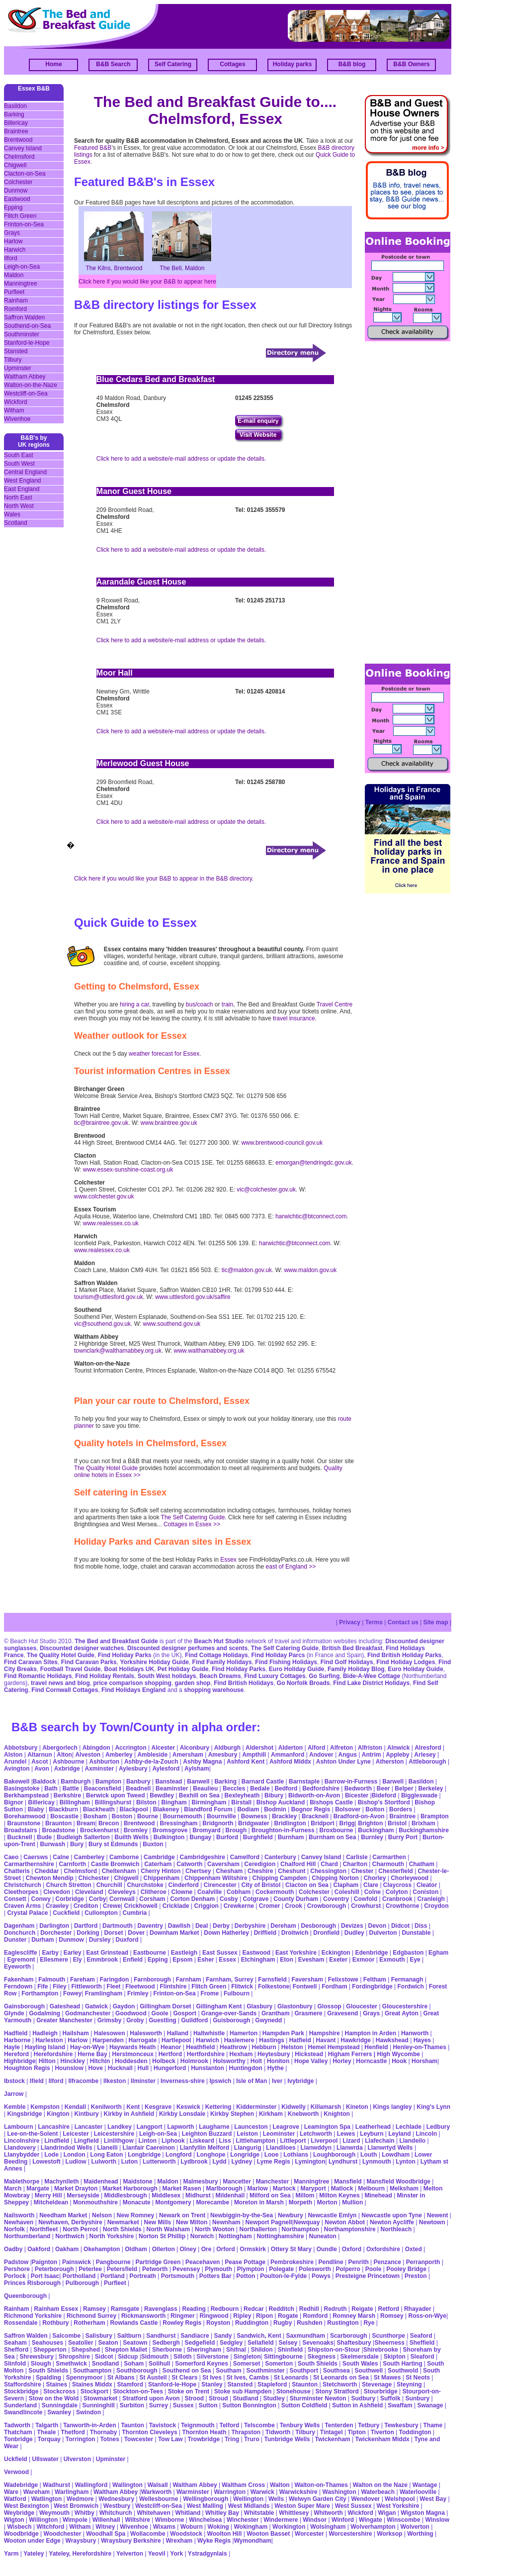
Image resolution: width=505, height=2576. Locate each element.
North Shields (122, 2229)
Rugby (282, 2322)
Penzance (387, 2262)
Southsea (336, 2370)
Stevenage (377, 2384)
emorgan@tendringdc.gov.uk (313, 1162)
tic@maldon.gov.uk (247, 1270)
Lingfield (86, 2140)
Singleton (247, 2356)
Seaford (421, 2335)
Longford (179, 2154)
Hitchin (100, 2061)
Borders (400, 1809)
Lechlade (408, 2126)
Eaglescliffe (20, 1952)
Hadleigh (45, 2033)
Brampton (435, 1816)
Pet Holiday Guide (183, 1669)
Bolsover (347, 1809)
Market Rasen (182, 2188)
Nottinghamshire (280, 2236)
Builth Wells (132, 1837)
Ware (11, 2491)
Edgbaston (408, 1952)
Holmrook (194, 2061)
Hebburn (264, 2047)
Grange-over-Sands (228, 2013)
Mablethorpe (21, 2181)
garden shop (192, 1683)
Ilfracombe (83, 2081)
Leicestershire (114, 2133)
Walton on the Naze (380, 2484)
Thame (432, 2425)
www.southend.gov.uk (171, 1323)
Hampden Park (283, 2033)
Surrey (158, 2405)
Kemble (14, 2106)
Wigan (387, 2512)
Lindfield (56, 2140)
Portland (112, 2276)
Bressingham (178, 1823)
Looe (271, 2154)
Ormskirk (253, 2249)
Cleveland (89, 1891)
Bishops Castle (331, 1802)
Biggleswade (419, 1795)
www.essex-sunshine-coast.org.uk (128, 1169)
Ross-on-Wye (427, 2315)
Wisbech (19, 2526)
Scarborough (348, 2335)
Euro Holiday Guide (296, 1669)
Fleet (114, 1986)
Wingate (370, 2519)
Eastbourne (149, 1952)
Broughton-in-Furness (283, 1830)
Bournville (221, 1816)
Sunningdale (60, 2405)
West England (22, 480)
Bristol (397, 1823)
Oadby (13, 2249)
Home (53, 64)
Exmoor (363, 1959)
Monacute (137, 2202)
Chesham (229, 1871)
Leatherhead (373, 2126)
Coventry (336, 1898)
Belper (404, 1788)
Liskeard (201, 2140)
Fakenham (18, 1979)
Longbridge (144, 2154)
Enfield (133, 1959)
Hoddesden (131, 2061)
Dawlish (179, 1925)
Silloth (182, 2356)
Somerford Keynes (201, 2363)
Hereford (16, 2054)
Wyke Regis (214, 2540)
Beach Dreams (220, 1676)
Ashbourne (68, 1761)
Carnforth (72, 1864)
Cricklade (176, 1905)
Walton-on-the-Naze (30, 385)
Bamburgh (75, 1781)
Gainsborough (24, 2006)
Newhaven (18, 2222)
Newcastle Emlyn (332, 2215)
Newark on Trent (182, 2215)
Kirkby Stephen (232, 2113)
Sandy (223, 2335)
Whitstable (259, 2512)
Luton (129, 2161)
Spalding (48, 2377)
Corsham (152, 1898)
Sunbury (417, 2398)
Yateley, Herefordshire (81, 2553)
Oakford (38, 2249)
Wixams (164, 2526)
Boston (122, 1816)
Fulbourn (237, 1993)
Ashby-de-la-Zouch (151, 1761)
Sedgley (231, 2342)
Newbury (290, 2215)
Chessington (328, 1871)
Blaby (36, 1809)
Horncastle (371, 2061)
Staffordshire (22, 2384)
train (227, 1004)
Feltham (374, 1979)
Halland (177, 2033)
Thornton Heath (204, 2432)
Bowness (254, 1816)
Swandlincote (23, 2412)
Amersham (187, 1754)
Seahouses (47, 2342)
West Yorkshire (397, 2505)
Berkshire (67, 1795)
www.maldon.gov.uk (310, 1270)
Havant (326, 2040)
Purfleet (14, 292)
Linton (148, 2140)
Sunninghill (99, 2405)
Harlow (13, 241)
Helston (292, 2047)
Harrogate (143, 2040)
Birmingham (209, 1802)
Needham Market (63, 2215)
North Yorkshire (111, 2236)
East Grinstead (107, 1952)
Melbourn (371, 2188)
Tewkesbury (401, 2425)
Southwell (369, 2370)
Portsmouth (177, 2276)
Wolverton (414, 2526)
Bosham (95, 1816)
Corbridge (70, 1898)
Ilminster (143, 2081)
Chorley (375, 1878)
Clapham (346, 1885)
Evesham (311, 1959)
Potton (245, 2276)
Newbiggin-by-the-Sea (241, 2215)
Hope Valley (311, 2061)
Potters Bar (215, 2276)
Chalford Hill (298, 1864)
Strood (194, 2398)
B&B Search (113, 64)
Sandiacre (194, 2335)
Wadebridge (21, 2484)
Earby (50, 1952)
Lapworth (180, 2126)
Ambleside (152, 1754)
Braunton (58, 1823)
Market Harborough (130, 2188)
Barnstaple (304, 1781)
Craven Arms (22, 1905)
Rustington (342, 2322)
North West (19, 505)
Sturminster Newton (318, 2398)
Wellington (248, 2498)
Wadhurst (56, 2484)
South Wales (360, 2363)
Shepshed (86, 2349)
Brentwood (18, 139)
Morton (327, 2202)
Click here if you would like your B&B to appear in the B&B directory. (163, 878)
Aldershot (259, 1747)
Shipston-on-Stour (334, 2349)
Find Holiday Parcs (278, 1655)
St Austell (153, 2377)
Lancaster (89, 2126)
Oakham (67, 2249)
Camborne (124, 1857)
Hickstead (309, 2054)
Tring (232, 2439)
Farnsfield (272, 1979)
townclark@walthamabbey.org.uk (118, 1350)
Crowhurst (366, 1905)
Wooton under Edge (32, 2540)
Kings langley (392, 2106)
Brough (236, 1830)
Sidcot (104, 2356)
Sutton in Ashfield (357, 2405)
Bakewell (16, 1781)
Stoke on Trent (188, 2391)
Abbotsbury (20, 1747)
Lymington (310, 2161)
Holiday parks (292, 64)
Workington (288, 2526)
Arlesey (424, 1754)
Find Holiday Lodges (405, 1662)
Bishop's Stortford (384, 1802)
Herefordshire (53, 2054)
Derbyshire (250, 1925)
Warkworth (156, 2491)
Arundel (15, 1761)
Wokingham (250, 2526)
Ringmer (182, 2315)
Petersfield (122, 2269)
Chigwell (15, 165)
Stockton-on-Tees (138, 2391)
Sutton (208, 2405)
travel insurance (294, 1018)
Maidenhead (101, 2181)
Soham (134, 2363)
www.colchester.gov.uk (104, 1196)
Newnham (226, 2222)
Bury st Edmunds (113, 1844)
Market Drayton (75, 2188)
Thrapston (246, 2432)
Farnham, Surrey (229, 1979)
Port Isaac (45, 2276)
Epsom (182, 1959)
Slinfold (15, 2363)
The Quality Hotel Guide (106, 1468)
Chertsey (198, 1871)
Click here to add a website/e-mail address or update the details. (181, 458)
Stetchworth (340, 2384)
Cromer (269, 1905)
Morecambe (212, 2202)
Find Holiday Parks (125, 1655)
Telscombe (259, 2425)
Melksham (404, 2188)
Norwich (202, 2236)
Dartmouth (117, 1925)
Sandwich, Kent (259, 2335)
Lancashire (53, 2126)
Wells (276, 2498)
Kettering (218, 2106)
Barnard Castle (263, 1781)
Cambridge (159, 1857)
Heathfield (200, 2047)
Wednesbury (116, 2498)
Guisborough (231, 2020)
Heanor (171, 2047)
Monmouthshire (95, 2202)
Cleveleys (121, 1891)
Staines (56, 2384)
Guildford (194, 2020)
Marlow (258, 2188)
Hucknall (120, 2068)
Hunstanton (207, 2068)
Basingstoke (21, 1788)
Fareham (82, 1979)
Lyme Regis (273, 2161)
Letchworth (316, 2133)
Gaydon (124, 2006)
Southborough (137, 2370)
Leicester (76, 2133)
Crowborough (326, 1905)
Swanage (430, 2405)
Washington (339, 2491)
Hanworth (414, 2033)
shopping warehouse (214, 1689)
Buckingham (376, 1830)
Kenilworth (106, 2106)
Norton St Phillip (162, 2236)
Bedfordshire (320, 1788)
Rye (368, 2322)
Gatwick (96, 2006)
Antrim (371, 1754)
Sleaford (422, 2356)
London (74, 2154)
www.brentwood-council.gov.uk (282, 1142)
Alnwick (398, 1747)
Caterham (157, 1864)
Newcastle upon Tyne (391, 2215)
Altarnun (39, 1754)
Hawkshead (392, 2040)
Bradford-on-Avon (359, 1816)
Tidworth (277, 2432)
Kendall (75, 2106)
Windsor (315, 2519)
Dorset (113, 1932)
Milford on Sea (270, 2195)
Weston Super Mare (302, 2505)
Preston (416, 2276)
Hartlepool (176, 2040)
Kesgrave (158, 2106)
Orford (225, 2249)
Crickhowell (141, 1905)
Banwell (198, 1781)
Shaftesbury (354, 2342)
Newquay (307, 2222)
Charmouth (388, 1864)
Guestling (162, 2020)
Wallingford (91, 2484)
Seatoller (80, 2342)
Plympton (250, 2269)
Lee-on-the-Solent (32, 2133)
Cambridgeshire (202, 1857)
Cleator (427, 1885)
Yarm (11, 2553)
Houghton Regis (27, 2068)
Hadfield (15, 2033)
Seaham (15, 2342)
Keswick (188, 2106)
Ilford (10, 258)
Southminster (21, 334)
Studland (245, 2398)
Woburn (191, 2526)
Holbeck (163, 2061)
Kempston (45, 2106)
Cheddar (47, 1871)
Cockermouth (274, 1891)
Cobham (239, 1891)
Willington (43, 2519)
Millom (305, 2195)
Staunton (305, 2384)
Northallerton (257, 2229)
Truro (251, 2439)
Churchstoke (145, 1885)
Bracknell (315, 1816)
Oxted (413, 2249)
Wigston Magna (423, 2512)
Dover (136, 1932)
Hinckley (73, 2061)
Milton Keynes (339, 2195)
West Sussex (353, 2505)
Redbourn (225, 2308)
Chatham (421, 1864)
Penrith (358, 2262)
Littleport (293, 2140)
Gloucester (361, 2006)
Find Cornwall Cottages (64, 1689)
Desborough (319, 1925)
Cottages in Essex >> (192, 1524)
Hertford (170, 2054)
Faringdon (114, 1979)
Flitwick (242, 1986)
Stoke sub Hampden (242, 2391)
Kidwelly (293, 2106)
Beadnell (138, 1788)
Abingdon (96, 1747)
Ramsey (94, 2308)
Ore (206, 2249)
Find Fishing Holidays (286, 1662)
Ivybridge (300, 2081)
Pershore (17, 2269)
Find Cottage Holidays (216, 1655)
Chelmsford (19, 156)
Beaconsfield (102, 1788)
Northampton (300, 2229)
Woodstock (186, 2533)
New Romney (134, 2215)
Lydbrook (193, 2161)
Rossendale (20, 2322)
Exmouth (392, 1959)
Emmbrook (102, 1959)
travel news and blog (60, 1683)
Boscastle (64, 1816)
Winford (343, 2519)
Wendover (365, 2498)
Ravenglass (160, 2308)
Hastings (271, 2040)
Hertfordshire (206, 2054)
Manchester (272, 2181)
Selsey (287, 2342)
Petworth (155, 2269)
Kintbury (86, 2113)
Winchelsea (205, 2519)
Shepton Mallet (126, 2349)
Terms (374, 1622)
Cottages (232, 64)
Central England (25, 472)
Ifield (37, 2081)
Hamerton (243, 2033)
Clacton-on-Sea (24, 173)
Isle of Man (251, 2081)
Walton (280, 2484)
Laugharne (214, 2126)
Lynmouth (376, 2161)
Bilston (146, 1802)
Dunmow (15, 190)
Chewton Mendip (50, 1878)
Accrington (130, 1747)
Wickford (15, 401)
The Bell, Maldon (182, 268)
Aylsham (196, 1768)
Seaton (108, 2342)
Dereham (283, 1925)
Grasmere (309, 2013)
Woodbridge (21, 2533)
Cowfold (365, 1898)
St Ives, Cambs (248, 2377)
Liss (225, 2140)
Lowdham (396, 2154)
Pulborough (82, 2282)
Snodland (105, 2363)
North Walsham (168, 2229)
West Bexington (26, 2505)
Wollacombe (147, 2533)
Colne (372, 1891)
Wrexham (179, 2540)
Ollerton (163, 2249)
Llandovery (20, 2147)
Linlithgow (119, 2140)
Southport (304, 2370)
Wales (12, 514)
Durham (42, 1939)
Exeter (338, 1959)
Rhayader (417, 2308)
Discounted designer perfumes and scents (187, 1648)
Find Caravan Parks (89, 1662)
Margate (37, 2188)
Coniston (425, 1891)
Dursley (100, 1939)
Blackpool (134, 1809)
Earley (73, 1952)
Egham (438, 1952)
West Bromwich (76, 2505)
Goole (160, 2013)
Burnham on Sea (332, 1837)
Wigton (14, 2519)
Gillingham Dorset (165, 2006)
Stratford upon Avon (151, 2398)
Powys (321, 2276)
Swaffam (400, 2405)
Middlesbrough (125, 2195)
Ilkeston (114, 2081)
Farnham (188, 1979)
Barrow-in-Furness (351, 1781)
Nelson (102, 2215)
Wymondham (252, 2540)
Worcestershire (350, 2533)
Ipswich (220, 2081)
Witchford (51, 2526)
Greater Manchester (64, 2020)
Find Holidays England (133, 1689)
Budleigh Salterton (83, 1837)
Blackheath (99, 1809)
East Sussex (220, 1952)
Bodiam (248, 1809)
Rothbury (55, 2322)
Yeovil (157, 2553)
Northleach (396, 2229)
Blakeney (166, 1809)
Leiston (247, 2133)
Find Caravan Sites (31, 1662)
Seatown (135, 2342)
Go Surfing (324, 1676)
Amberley (119, 1754)
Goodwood (131, 2013)
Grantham (275, 2013)
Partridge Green (158, 2262)
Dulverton (383, 1932)
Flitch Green (20, 215)
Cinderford (183, 1885)
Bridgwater (253, 1823)
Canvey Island (23, 148)
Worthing (420, 2533)
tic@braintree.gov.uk (101, 1122)
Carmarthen (389, 1857)
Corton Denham (192, 1898)
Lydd (219, 2161)
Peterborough (54, 2269)
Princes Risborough (32, 2282)
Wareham (36, 2491)
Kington (58, 2113)
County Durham (295, 1898)
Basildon (15, 105)
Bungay (200, 1837)
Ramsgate (125, 2308)
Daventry (150, 1925)
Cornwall (122, 1898)
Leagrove (286, 2126)
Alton (64, 1754)
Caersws (35, 1857)
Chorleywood (409, 1878)
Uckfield (15, 2459)
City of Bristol (261, 1885)
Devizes (352, 1925)
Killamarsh (326, 2106)
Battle (71, 1788)
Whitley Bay (222, 2512)
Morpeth (300, 2202)
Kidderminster (256, 2106)
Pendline (331, 2262)
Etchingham (258, 1959)
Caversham (223, 1864)
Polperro (348, 2269)
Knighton (337, 2113)
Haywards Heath (132, 2047)
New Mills (157, 2222)
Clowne (181, 1891)
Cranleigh (430, 1898)
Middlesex (166, 2195)
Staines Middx (92, 2384)
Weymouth (54, 2512)
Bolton (374, 1809)
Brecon (108, 1823)
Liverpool (324, 2140)
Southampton (92, 2370)
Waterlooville (418, 2491)
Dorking (88, 1932)
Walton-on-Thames (321, 2484)
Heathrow (233, 2047)
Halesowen (109, 2033)
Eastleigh (184, 1952)
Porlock (15, 2276)
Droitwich (295, 1932)
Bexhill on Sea (199, 1795)
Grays (12, 232)
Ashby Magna (202, 1761)
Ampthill (254, 1754)
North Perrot (80, 2229)
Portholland (79, 2276)
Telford (229, 2425)
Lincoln (426, 2133)
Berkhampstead (26, 1795)
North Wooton (215, 2229)
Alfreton (341, 1747)
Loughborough (334, 2154)
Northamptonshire (350, 2229)
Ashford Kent (245, 1761)
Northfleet (44, 2229)
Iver (277, 2081)
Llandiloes (280, 2147)
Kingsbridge (24, 2113)
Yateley (33, 2553)
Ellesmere (54, 1959)
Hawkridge (355, 2040)
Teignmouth (198, 2425)
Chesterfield (395, 1871)
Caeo (11, 1857)
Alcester (163, 1747)
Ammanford (287, 1754)
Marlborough (224, 2188)
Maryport (313, 2188)
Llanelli (107, 2147)
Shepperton (50, 2349)
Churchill (109, 1885)
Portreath (143, 2276)
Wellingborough (205, 2498)
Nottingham (235, 2236)
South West (19, 463)
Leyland (399, 2133)
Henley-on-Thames (419, 2047)
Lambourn (18, 2126)
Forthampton (39, 1993)
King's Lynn (433, 2106)
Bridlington (290, 1823)
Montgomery (173, 2202)
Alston (13, 1754)
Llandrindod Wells (66, 2147)
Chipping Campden (279, 1878)
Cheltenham (119, 1871)
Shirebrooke (380, 2349)
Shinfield (290, 2349)
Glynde (14, 2013)
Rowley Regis (182, 2322)
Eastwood (17, 199)
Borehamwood (24, 1816)
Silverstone (212, 2356)
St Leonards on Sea (341, 2377)
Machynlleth (61, 2181)
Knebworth (303, 2113)
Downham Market (174, 1932)
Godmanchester (87, 2013)
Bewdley (162, 1795)
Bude (44, 1837)
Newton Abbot (345, 2222)
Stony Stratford (336, 2391)
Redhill (309, 2308)
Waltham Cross (243, 2484)
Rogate (288, 2315)
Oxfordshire (383, 2249)
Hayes (422, 2040)
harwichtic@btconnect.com (311, 1216)
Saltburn (129, 2335)
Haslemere (239, 2040)
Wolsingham (327, 2526)
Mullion (352, 2202)
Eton (286, 1959)
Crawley (57, 1905)
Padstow (16, 2262)
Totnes (109, 2439)
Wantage (425, 2484)
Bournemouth (182, 1816)
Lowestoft (46, 2161)
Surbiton (132, 2405)
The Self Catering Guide (193, 1517)
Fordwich (410, 1986)
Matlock (342, 2188)
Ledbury (438, 2126)
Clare (370, 1885)
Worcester (309, 2533)
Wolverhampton (373, 2526)
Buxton (153, 1844)
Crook (293, 1905)
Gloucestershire (404, 2006)
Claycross (397, 1885)
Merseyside (83, 2195)
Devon (377, 1925)
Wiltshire (137, 2519)
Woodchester (63, 2533)
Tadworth (17, 2425)
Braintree (16, 131)
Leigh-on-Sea (22, 266)
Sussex (183, 2405)
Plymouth (218, 2269)
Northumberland (27, 2236)
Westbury (116, 2505)
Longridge (244, 2154)
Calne (61, 1857)
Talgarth (46, 2425)
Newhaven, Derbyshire (70, 2222)
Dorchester (56, 1932)
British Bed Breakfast (352, 1648)
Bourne (147, 1816)
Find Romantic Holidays (38, 1676)
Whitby (84, 2512)
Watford (15, 2498)
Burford (227, 1837)
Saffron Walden (24, 317)
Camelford (244, 1857)
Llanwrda (350, 2147)
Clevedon (56, 1891)
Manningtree (20, 283)
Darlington (54, 1925)
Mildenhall (230, 2195)
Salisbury (98, 2335)
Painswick (76, 2262)
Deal (201, 1925)
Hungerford (169, 2068)
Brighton (370, 1823)
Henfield (376, 2047)
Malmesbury (200, 2181)
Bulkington (169, 1837)
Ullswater (45, 2459)
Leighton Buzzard (207, 2133)
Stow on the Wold (54, 2398)
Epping (13, 207)
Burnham (291, 1837)
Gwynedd (268, 2020)
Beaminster (172, 1788)
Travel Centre (334, 1004)
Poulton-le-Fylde (283, 2276)
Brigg (347, 1823)
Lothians (295, 2154)
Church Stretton (68, 1885)
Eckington (336, 1952)
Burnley (372, 1837)
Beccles (234, 1788)
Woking (218, 2526)
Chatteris (17, 1871)
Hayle (12, 2047)
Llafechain (379, 2140)
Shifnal (236, 2349)
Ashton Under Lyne (343, 1761)
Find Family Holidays (222, 1662)
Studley (274, 2398)
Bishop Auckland (280, 1802)
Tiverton (382, 2432)
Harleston (49, 2040)
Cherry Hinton (160, 1871)
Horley (342, 2061)
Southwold (403, 2370)
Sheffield (422, 2342)
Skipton (395, 2356)
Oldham (136, 2249)
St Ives (212, 2377)
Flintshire (173, 1986)
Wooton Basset (268, 2533)
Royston (218, 2322)
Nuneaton (323, 2236)
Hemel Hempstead (333, 2047)
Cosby (229, 1898)
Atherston (390, 1761)
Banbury (138, 1781)
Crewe (112, 1905)
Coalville (209, 1891)
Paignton (44, 2262)
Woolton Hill (224, 2533)
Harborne (17, 2040)
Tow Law (170, 2439)
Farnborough (152, 1979)
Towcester (138, 2439)
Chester (362, 1871)
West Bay (433, 2498)
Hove (95, 2068)
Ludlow (76, 2161)
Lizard (351, 2140)
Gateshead (65, 2006)
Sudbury (363, 2398)
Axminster (99, 1768)
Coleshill (347, 1891)
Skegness (322, 2356)
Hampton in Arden (371, 2033)
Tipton (356, 2432)
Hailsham (76, 2033)
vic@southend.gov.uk (102, 1323)
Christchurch (22, 1885)
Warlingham (71, 2491)
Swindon (88, 2412)
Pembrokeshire (292, 2262)
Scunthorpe (388, 2335)
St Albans (121, 2377)
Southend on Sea (188, 2370)
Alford (316, 1747)
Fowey (72, 1993)
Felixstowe (343, 1979)
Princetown (383, 2276)
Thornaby (103, 2432)
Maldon (13, 275)
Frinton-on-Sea (24, 224)
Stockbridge (21, 2391)
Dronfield (326, 1932)
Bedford (285, 1788)
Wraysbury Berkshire (131, 2540)
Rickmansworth (143, 2315)
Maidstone (137, 2181)
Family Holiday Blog (356, 1669)
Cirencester (220, 1885)
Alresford (428, 1747)
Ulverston (77, 2459)
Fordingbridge (372, 1986)
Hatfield (300, 2040)
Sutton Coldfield (304, 2405)
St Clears (184, 2377)
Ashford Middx (290, 1761)
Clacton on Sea (307, 1885)
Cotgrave (255, 1898)
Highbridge (19, 2061)
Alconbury (194, 1747)
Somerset (246, 2363)
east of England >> (291, 1566)
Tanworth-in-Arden (89, 2425)
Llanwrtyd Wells (390, 2147)
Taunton (132, 2425)
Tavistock (162, 2425)
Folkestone (273, 1986)
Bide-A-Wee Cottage (371, 1676)
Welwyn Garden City (317, 2498)
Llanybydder (21, 2154)
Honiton (278, 2061)
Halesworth (146, 2033)
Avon (41, 1768)
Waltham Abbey (25, 376)
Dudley (354, 1932)
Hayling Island (45, 2047)
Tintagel (331, 2432)
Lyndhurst (343, 2161)
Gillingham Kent (219, 2006)
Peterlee (90, 2269)
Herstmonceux (132, 2054)
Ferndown (18, 1986)
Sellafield (261, 2342)
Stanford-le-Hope (26, 342)
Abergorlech (60, 1747)
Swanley (59, 2412)
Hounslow (69, 2068)
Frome (210, 1993)
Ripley (242, 2315)
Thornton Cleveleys (149, 2432)
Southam (228, 2370)
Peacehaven (202, 2262)
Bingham (173, 1802)
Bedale (259, 1788)
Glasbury (259, 2006)
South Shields (317, 2363)
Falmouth (51, 1979)
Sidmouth (154, 2356)
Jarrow (13, 2093)
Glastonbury (295, 2006)
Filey (59, 1986)
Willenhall (106, 2519)
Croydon (436, 1905)
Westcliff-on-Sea (26, 393)
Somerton (279, 2363)
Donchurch (19, 1932)
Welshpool (400, 2498)
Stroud (218, 2398)
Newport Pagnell (269, 2222)
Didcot (400, 1925)
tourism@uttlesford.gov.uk (108, 1296)
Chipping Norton (335, 1878)
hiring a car (134, 1004)
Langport (150, 2126)
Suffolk (390, 2398)
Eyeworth (17, 1966)
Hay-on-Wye (87, 2047)
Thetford (73, 2432)
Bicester (356, 1795)
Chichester (94, 1878)
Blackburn (63, 1809)
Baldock (44, 1781)
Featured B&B (92, 147)
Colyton (397, 1891)
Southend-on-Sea (27, 325)
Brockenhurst (99, 1830)
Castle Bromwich (115, 1864)
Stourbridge (381, 2391)
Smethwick (71, 2363)
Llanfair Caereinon (149, 2147)
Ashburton (104, 1761)
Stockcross (59, 2391)
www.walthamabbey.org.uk (209, 1350)
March (12, 2188)
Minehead (378, 2195)
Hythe (275, 2068)
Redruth (335, 2308)
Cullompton (101, 1912)
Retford (388, 2308)
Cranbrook (397, 1898)
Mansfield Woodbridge (398, 2181)
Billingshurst (113, 1802)
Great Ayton (402, 2013)
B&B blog (352, 64)
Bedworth (358, 1788)
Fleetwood (140, 1986)
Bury (77, 1844)
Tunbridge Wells (287, 2439)
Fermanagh (407, 1979)
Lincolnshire (21, 2140)
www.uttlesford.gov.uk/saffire (193, 1296)
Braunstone (23, 1823)
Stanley (212, 2384)
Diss (421, 1925)
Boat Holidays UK (129, 1669)
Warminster (192, 2491)
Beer (383, 1788)
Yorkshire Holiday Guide (154, 1662)
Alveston (87, 1754)
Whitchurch (115, 2512)
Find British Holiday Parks (404, 1655)
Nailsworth (19, 2215)
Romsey (392, 2315)
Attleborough (427, 1761)
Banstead (168, 1781)
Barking (14, 114)
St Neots (418, 2377)
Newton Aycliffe (392, 2222)
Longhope (210, 2154)
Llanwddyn (316, 2147)
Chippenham (162, 1878)
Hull (143, 2068)
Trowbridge (203, 2439)
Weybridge (19, 2512)
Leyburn (371, 2133)
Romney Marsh (354, 2315)
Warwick (262, 2491)
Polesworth (315, 2269)
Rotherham (89, 2322)
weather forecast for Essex (164, 1053)
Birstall (241, 1802)
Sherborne (167, 2349)
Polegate (281, 2269)
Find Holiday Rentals (104, 1676)
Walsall (158, 2484)
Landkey (119, 2126)
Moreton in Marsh (259, 2202)
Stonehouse (293, 2391)
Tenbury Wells (300, 2425)
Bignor (13, 1802)
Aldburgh (227, 1747)
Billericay (16, 122)
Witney (105, 2526)
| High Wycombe (397, 2054)
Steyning (409, 2384)
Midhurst (198, 2195)
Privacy (349, 1622)
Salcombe (66, 2335)
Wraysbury (81, 2540)
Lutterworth (159, 2161)
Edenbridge (371, 1952)
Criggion (206, 1905)
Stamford (130, 2384)
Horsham (424, 2061)
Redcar (254, 2308)
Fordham (334, 1986)
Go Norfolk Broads (303, 1683)
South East (18, 455)
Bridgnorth (217, 1823)
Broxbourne (336, 1830)
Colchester (18, 182)
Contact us (403, 1622)
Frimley (138, 1993)
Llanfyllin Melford (204, 2147)
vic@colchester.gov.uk (266, 1189)
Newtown (432, 2222)
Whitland (188, 2512)
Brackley (284, 1816)
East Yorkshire (296, 1952)
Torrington (80, 2439)
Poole (373, 2269)
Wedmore (80, 2498)
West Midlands (249, 2505)
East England (21, 489)
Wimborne (169, 2519)
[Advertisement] (404, 501)
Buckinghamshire (424, 1830)
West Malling (205, 2505)
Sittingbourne (283, 2356)
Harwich (14, 249)
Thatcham (18, 2432)
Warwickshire (298, 2491)
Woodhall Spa (105, 2533)
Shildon (262, 2349)
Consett (15, 1898)
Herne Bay (92, 2054)
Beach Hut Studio (219, 1641)
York (176, 2553)
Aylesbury (133, 1768)
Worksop (389, 2533)
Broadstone (59, 1830)
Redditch (281, 2308)
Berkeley (430, 1788)
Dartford (85, 1925)
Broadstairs (20, 1830)
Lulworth (103, 2161)
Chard (329, 1864)
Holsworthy (229, 2061)
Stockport (94, 2391)
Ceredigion (260, 1864)
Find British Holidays (243, 1683)
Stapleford (272, 2384)
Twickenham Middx (383, 2439)
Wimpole (75, 2519)
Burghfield (258, 1837)
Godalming (44, 2013)
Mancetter (237, 2181)
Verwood (16, 2472)
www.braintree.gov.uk (169, 1122)
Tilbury (13, 359)
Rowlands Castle (134, 2322)
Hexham (241, 2054)
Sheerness (389, 2342)
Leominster (279, 2133)
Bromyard (206, 1830)
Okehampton (102, 2249)
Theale (46, 2432)
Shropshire (74, 2356)
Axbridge (67, 1768)
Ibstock (14, 2081)
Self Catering (173, 64)
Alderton (290, 1747)
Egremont (21, 1959)
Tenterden (339, 2425)
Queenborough (25, 2295)
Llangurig (247, 2147)
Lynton (406, 2161)
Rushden (309, 2322)
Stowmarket (100, 2398)
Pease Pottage (245, 2262)
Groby (135, 2020)
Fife (42, 1986)
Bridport (322, 1823)
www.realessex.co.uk (111, 1223)
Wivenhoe (17, 418)
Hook (399, 2061)
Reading (193, 2308)
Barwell (393, 1781)
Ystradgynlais (207, 2553)
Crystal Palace (27, 1912)
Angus (347, 1754)
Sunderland (20, 2405)
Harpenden (108, 2040)
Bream (86, 1823)
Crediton (86, 1905)
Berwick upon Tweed (115, 1795)
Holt (256, 2061)
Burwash (52, 1844)
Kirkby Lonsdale (182, 2113)
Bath (51, 1788)
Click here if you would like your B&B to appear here (147, 281)
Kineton (357, 2106)
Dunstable (416, 1932)
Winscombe (403, 2519)
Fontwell (305, 1986)
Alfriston (370, 1747)
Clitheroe (154, 1891)
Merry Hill (48, 2195)
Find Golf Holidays (347, 1662)
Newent (437, 2215)
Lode (51, 2154)
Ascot (39, 1761)
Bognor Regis (311, 1809)
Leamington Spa (327, 2126)
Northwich (69, 2236)
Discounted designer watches (82, 1648)
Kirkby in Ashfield (129, 2113)
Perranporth (423, 2262)
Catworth (189, 1864)
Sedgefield (200, 2342)
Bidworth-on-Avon (314, 1795)
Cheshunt (291, 1871)
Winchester (243, 2519)
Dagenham (19, 1925)
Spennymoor (84, 2377)
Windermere (280, 2519)
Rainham (16, 300)
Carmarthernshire (29, 1864)
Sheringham (204, 2349)
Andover (321, 1754)
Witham (14, 410)
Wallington (127, 2484)
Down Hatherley (226, 1932)
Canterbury (280, 1857)
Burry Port (403, 1837)
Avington (17, 1768)
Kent (133, 2106)
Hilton (47, 2061)
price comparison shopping (132, 1683)
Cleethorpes (21, 1891)
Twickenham (332, 2439)
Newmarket (123, 2222)
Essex (228, 1559)
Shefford (16, 2349)
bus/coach (199, 1004)
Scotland (15, 522)
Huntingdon (245, 2068)
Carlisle (356, 1857)
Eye (415, 1959)
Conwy (40, 1898)
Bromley (136, 1830)
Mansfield (347, 2181)
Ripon (264, 2315)
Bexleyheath (242, 1795)
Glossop (329, 2006)
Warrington (230, 2491)
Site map (435, 1622)
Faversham (307, 1979)
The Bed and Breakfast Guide (116, 1641)
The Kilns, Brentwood (113, 268)
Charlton (355, 1864)
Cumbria (135, 1912)
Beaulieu (205, 1788)
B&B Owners (411, 64)
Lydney (241, 2161)
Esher (205, 1959)
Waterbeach (378, 2491)
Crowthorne (402, 1905)
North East (18, 497)
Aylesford (165, 1768)
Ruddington (251, 2322)
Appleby (397, 1754)
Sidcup (128, 2356)
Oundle (327, 2249)
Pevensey (186, 2269)
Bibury (273, 1795)
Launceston (250, 2126)
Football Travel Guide (70, 1669)
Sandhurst (160, 2335)
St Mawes (387, 2377)
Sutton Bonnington (249, 2405)
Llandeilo (412, 2140)
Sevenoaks (318, 2342)
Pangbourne (113, 2262)
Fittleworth (86, 1986)
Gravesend (342, 2013)
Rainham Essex (56, 2308)
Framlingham (103, 1993)
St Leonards (291, 2377)
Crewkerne (239, 1905)
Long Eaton (106, 2154)
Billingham (75, 1802)
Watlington (46, 2498)
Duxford (127, 1939)
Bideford (384, 1795)
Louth (368, 2154)
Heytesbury (273, 2054)
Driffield (265, 1932)
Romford (15, 308)
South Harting (402, 2363)
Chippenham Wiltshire (216, 1878)
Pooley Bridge (406, 2269)
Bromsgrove (170, 1830)
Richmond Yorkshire (33, 2315)
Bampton (108, 1781)
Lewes (346, 2133)
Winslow (437, 2519)
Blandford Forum (208, 1809)
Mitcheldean (51, 2202)
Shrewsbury (36, 2356)
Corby (97, 1898)
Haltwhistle (209, 2033)
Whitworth (328, 2512)
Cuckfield (66, 1912)
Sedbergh (165, 2342)
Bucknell (19, 1837)
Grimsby (109, 2020)
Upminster (17, 368)
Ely (77, 1959)
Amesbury (223, 1754)
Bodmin (275, 1809)
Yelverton (129, 2553)
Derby (221, 1925)
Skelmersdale (359, 2356)
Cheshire (260, 1871)
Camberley (89, 1857)
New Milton (191, 2222)
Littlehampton (255, 2140)
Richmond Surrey (91, 2315)
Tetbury (368, 2425)
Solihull (159, 2363)
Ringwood (214, 2315)
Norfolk (14, 2229)
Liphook (173, 2140)
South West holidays (167, 1676)
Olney (188, 2249)
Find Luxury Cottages (274, 1676)
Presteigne (351, 2276)
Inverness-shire (183, 2081)
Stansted (15, 351)
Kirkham (271, 2113)
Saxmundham (305, 2335)
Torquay (49, 2439)
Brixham (423, 1823)
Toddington (415, 2432)
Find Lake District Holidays (371, 1683)
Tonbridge (18, 2439)
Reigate (362, 2308)
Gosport (184, 2013)
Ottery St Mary (291, 2249)
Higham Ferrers (350, 2054)
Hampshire (324, 2033)
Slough (41, 2363)
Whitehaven (153, 2512)
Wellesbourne (158, 2498)
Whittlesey (294, 2512)
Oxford (351, 2249)
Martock (284, 2188)
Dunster (15, 1939)
